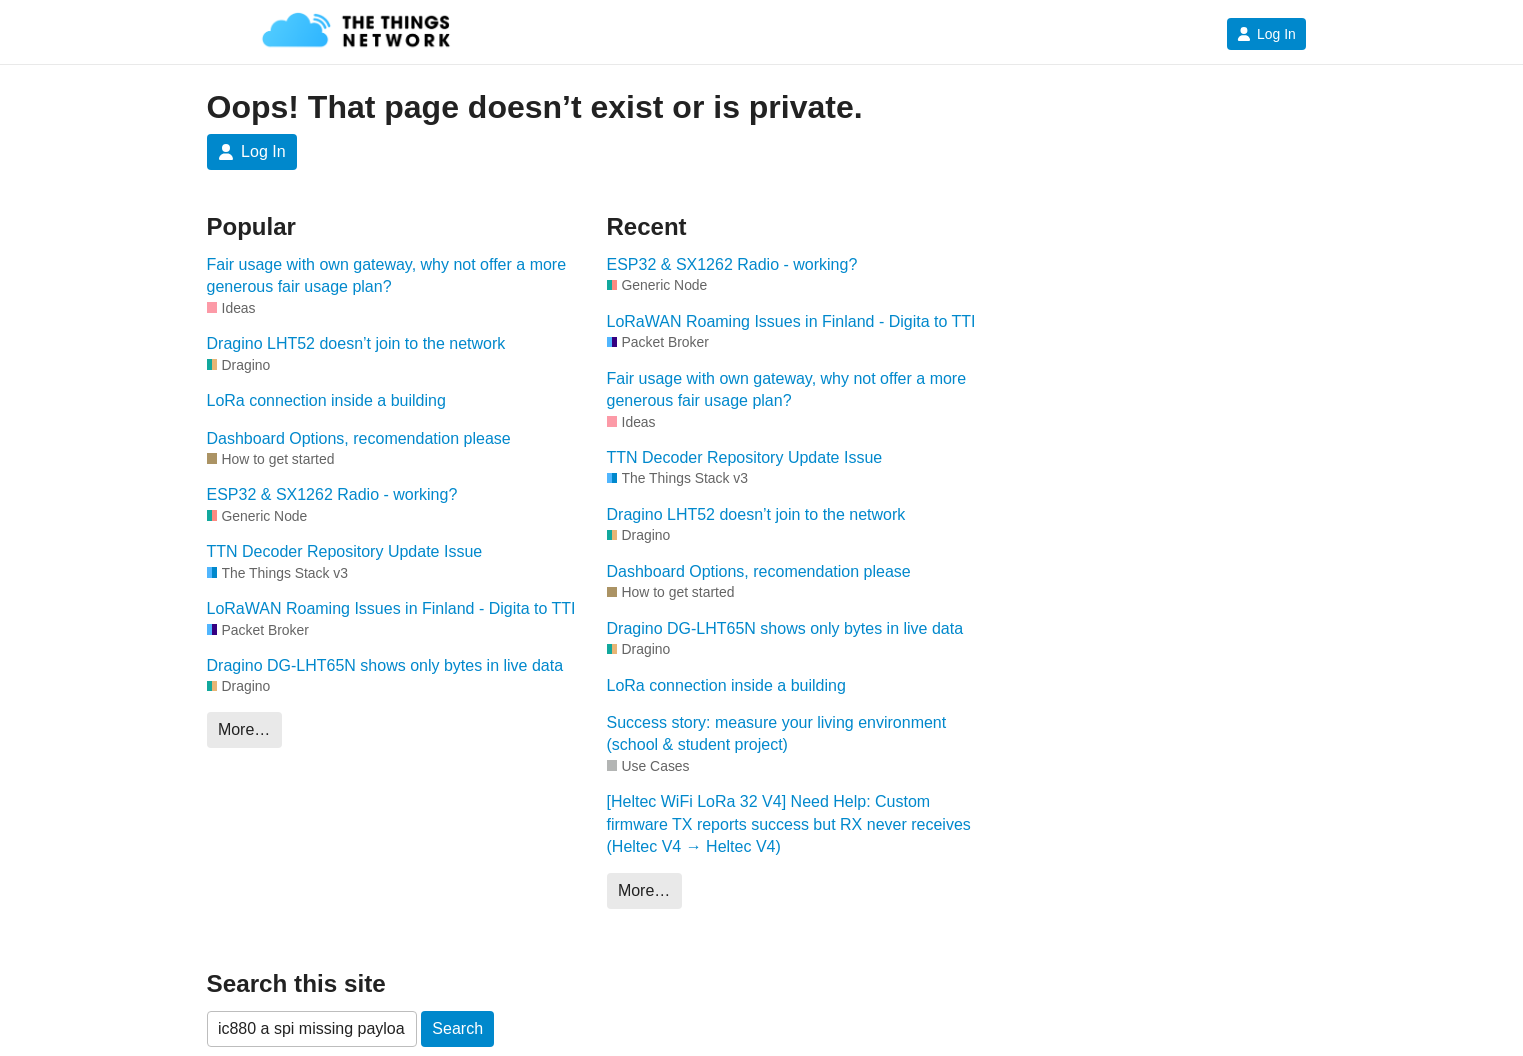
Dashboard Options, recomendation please (359, 438)
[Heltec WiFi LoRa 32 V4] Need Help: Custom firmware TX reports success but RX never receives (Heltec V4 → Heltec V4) (789, 824)
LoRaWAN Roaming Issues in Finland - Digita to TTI (391, 608)
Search (457, 1028)
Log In (1266, 34)
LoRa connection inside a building (326, 400)
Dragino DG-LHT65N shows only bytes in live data (385, 665)
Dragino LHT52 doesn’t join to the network (356, 343)
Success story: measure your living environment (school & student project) (777, 733)
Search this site (296, 983)
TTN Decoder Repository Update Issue (345, 551)
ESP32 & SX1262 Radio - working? (332, 494)
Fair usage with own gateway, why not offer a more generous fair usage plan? (387, 275)
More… (244, 729)
